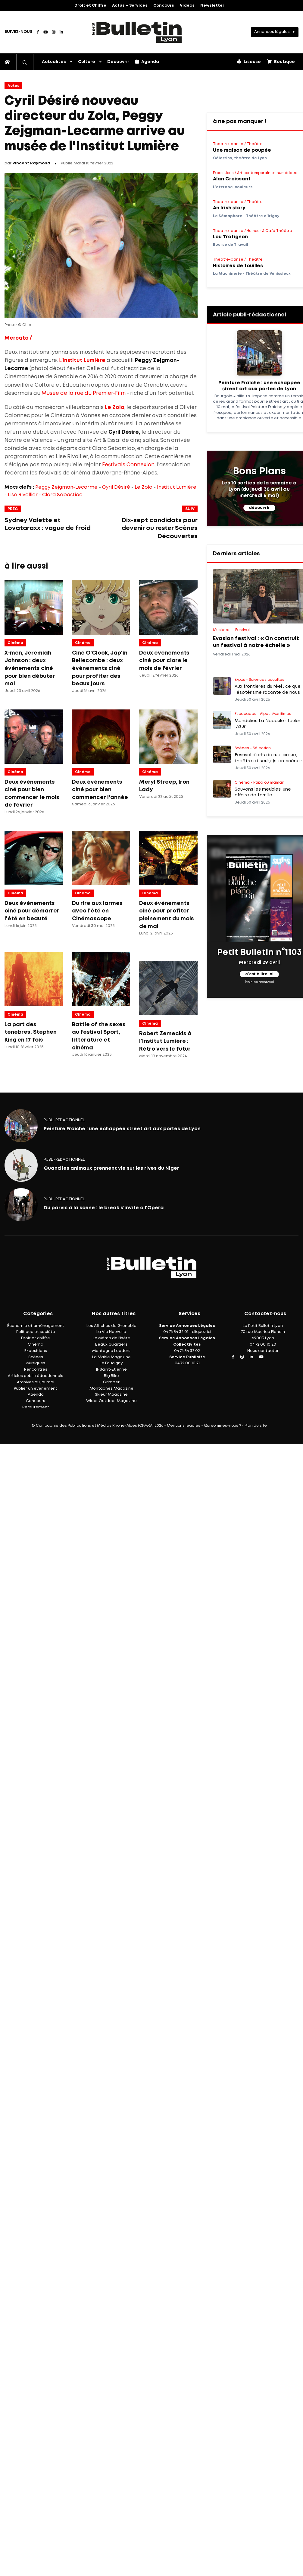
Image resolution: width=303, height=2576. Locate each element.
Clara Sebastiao (62, 495)
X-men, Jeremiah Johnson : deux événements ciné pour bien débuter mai (30, 668)
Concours (163, 5)
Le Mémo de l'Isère (111, 1338)
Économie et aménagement (35, 1326)
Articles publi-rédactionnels (35, 1376)
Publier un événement (35, 1388)
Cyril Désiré (116, 487)
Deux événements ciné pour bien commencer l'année (100, 790)
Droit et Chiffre (90, 5)
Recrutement (35, 1407)
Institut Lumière (176, 487)
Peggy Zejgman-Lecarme (66, 487)
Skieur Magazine (111, 1394)
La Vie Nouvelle (111, 1332)
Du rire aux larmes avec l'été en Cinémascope (97, 911)
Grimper (111, 1382)
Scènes (35, 1357)
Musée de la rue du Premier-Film (84, 393)
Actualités (54, 62)
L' (82, 360)
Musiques (35, 1363)
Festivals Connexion (128, 465)
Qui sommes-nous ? (222, 1425)
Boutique (281, 61)
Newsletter (212, 5)
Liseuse (249, 61)
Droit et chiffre (35, 1338)
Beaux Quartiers (111, 1344)
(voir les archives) (259, 982)
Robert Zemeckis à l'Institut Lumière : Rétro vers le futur (165, 1041)
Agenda (147, 61)
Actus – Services (130, 5)
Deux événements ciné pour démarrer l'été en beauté (32, 911)
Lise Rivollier (23, 495)
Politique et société (35, 1332)
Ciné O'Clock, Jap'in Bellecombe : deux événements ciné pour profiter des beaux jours (99, 668)
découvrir (259, 507)
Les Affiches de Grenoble (111, 1326)
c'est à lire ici (259, 974)
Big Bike (111, 1376)
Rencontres (35, 1369)
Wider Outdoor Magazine (111, 1401)
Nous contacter (263, 1351)
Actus (13, 85)
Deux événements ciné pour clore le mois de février (164, 661)
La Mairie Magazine (111, 1357)
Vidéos (187, 5)
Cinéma (15, 643)
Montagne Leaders (111, 1351)
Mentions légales (183, 1425)
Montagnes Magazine (111, 1388)
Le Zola (143, 487)
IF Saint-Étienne (111, 1369)
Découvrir (118, 62)
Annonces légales (272, 31)
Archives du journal (35, 1382)
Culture (86, 62)
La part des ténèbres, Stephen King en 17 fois (31, 1032)
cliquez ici (201, 1332)
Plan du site (256, 1425)
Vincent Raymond (31, 163)
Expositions (35, 1351)
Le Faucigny (111, 1363)
